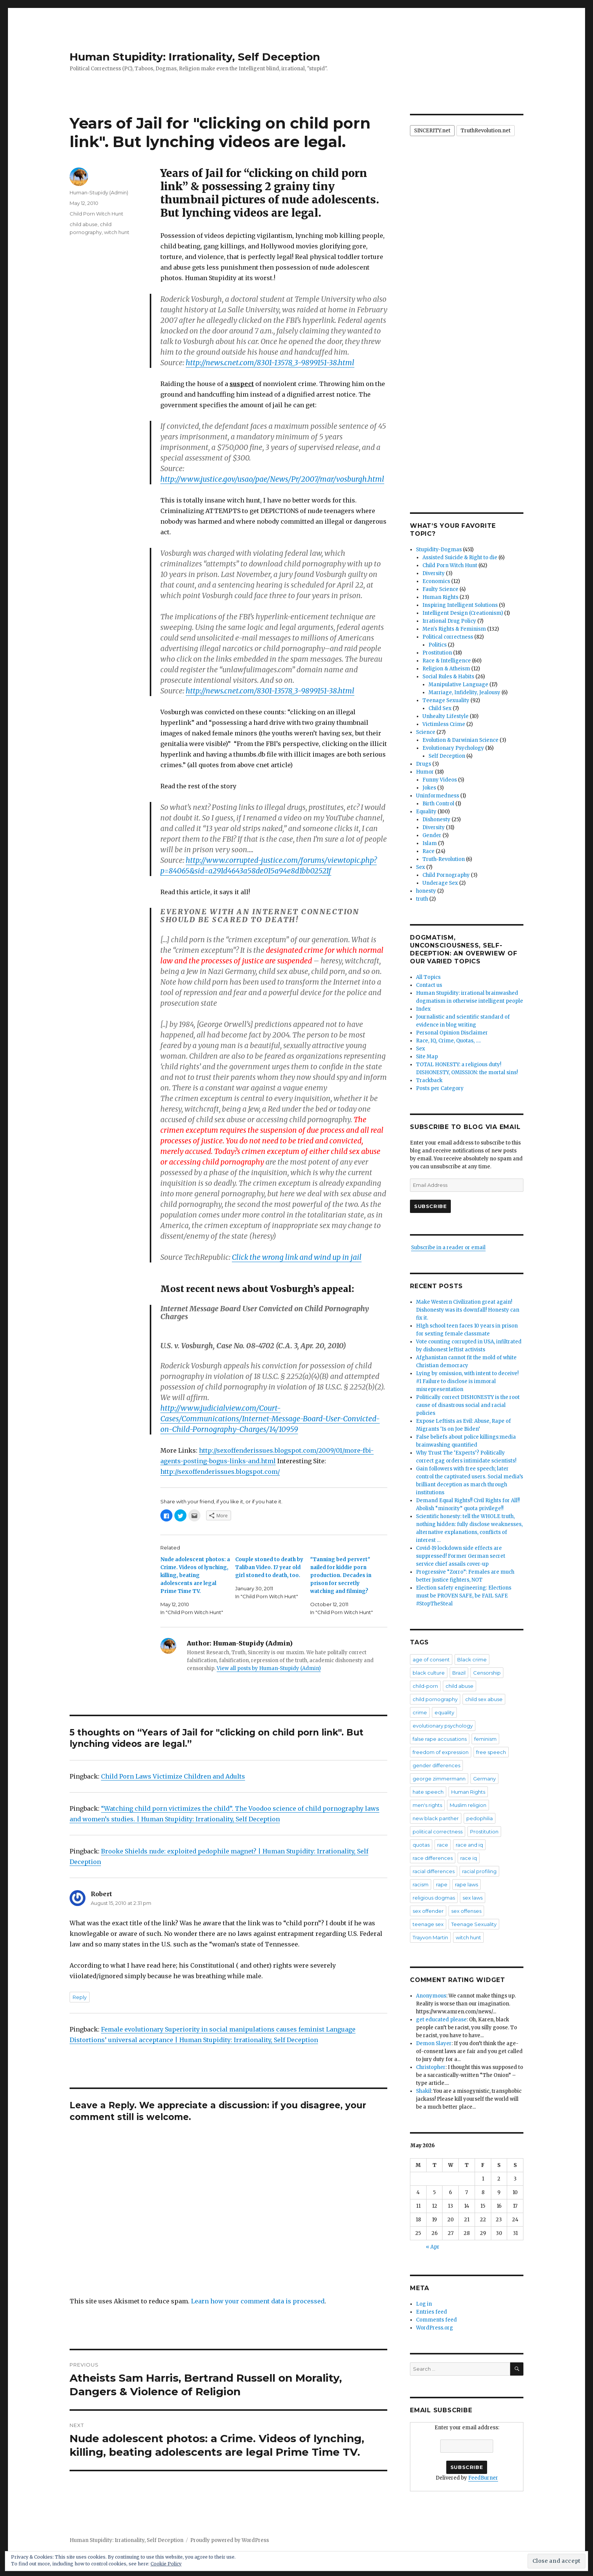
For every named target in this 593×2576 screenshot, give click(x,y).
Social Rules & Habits (448, 676)
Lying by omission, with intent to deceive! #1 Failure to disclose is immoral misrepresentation (467, 1381)
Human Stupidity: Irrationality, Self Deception (195, 56)
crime (420, 1712)
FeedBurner (483, 2478)
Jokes (429, 788)
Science (425, 732)
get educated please (441, 2019)
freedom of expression (441, 1752)
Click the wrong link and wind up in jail (297, 1257)
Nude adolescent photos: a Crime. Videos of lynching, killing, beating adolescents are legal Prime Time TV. (195, 1575)
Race (428, 851)
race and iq (469, 1845)
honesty (426, 891)
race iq (468, 1858)
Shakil (423, 2091)
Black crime (472, 1659)
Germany (484, 1779)
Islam (429, 843)
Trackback (429, 1080)
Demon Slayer (434, 2043)
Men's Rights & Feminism (454, 629)
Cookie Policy (166, 2564)
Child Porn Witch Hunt (96, 214)
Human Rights (440, 597)
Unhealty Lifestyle (445, 716)
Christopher (431, 2067)
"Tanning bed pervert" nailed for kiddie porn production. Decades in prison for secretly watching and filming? (340, 1575)
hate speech (428, 1792)
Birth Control (438, 803)
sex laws (473, 1898)
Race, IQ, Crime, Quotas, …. (448, 1041)
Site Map (427, 1056)
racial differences (434, 1871)
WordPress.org (434, 2328)
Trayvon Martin (430, 1937)
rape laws (466, 1884)
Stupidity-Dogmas (439, 549)
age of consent (431, 1659)
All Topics (428, 977)
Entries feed (431, 2312)
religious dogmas (434, 1898)
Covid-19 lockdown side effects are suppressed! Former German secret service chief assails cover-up (460, 1556)
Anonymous (431, 1996)
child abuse (84, 224)
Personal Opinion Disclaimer (452, 1033)
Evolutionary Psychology (453, 748)
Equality (426, 811)
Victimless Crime (443, 724)
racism (420, 1884)
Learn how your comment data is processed (257, 2301)
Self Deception (446, 756)
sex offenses (466, 1911)
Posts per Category (440, 1088)
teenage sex (428, 1924)
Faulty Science (440, 589)
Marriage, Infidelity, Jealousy (464, 692)
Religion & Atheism (446, 668)
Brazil (459, 1673)
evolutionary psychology (443, 1726)
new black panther (436, 1818)
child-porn (425, 1686)
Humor (425, 772)
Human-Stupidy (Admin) (99, 192)
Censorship (487, 1673)
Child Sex (440, 708)
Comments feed (436, 2320)
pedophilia (479, 1818)
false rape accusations (440, 1739)
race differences (433, 1858)
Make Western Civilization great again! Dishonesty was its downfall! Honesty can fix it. (467, 1310)
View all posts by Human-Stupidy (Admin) (269, 1668)
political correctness (438, 1831)
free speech (491, 1752)
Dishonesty (436, 819)
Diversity (433, 573)
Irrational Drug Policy (449, 621)
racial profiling (479, 1871)
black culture (429, 1673)
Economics (436, 581)
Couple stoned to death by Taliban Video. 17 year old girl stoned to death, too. (269, 1567)
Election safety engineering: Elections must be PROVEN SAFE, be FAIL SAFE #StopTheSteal (463, 1596)
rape (441, 1884)
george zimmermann (439, 1779)
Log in (424, 2304)
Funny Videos (439, 780)
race (442, 1845)
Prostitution (437, 653)
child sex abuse (484, 1699)
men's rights (427, 1805)
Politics (437, 645)
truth (422, 899)
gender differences (436, 1765)
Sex (420, 867)
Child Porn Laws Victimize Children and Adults (173, 1776)
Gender (431, 835)
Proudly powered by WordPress (229, 2540)
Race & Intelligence (446, 661)
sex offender (428, 1911)
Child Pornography (446, 875)
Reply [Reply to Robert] (80, 1997)
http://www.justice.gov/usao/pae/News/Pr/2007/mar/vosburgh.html (272, 479)
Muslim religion (468, 1805)
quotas (421, 1845)
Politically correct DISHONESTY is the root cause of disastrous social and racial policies (468, 1405)
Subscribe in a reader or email (448, 1247)
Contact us (429, 985)
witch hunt (116, 232)
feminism (485, 1739)
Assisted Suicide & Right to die (459, 557)
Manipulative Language (458, 684)
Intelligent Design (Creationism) (462, 613)
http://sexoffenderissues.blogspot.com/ (220, 1471)
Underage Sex (440, 883)
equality (444, 1712)
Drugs (423, 764)
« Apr (432, 2247)
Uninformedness (437, 795)
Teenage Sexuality (445, 700)
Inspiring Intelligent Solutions (460, 605)
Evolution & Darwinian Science (460, 740)
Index (423, 1009)
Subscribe (430, 1206)
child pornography (435, 1699)
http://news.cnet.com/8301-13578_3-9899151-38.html (270, 362)
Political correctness (447, 637)
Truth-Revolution (443, 859)
